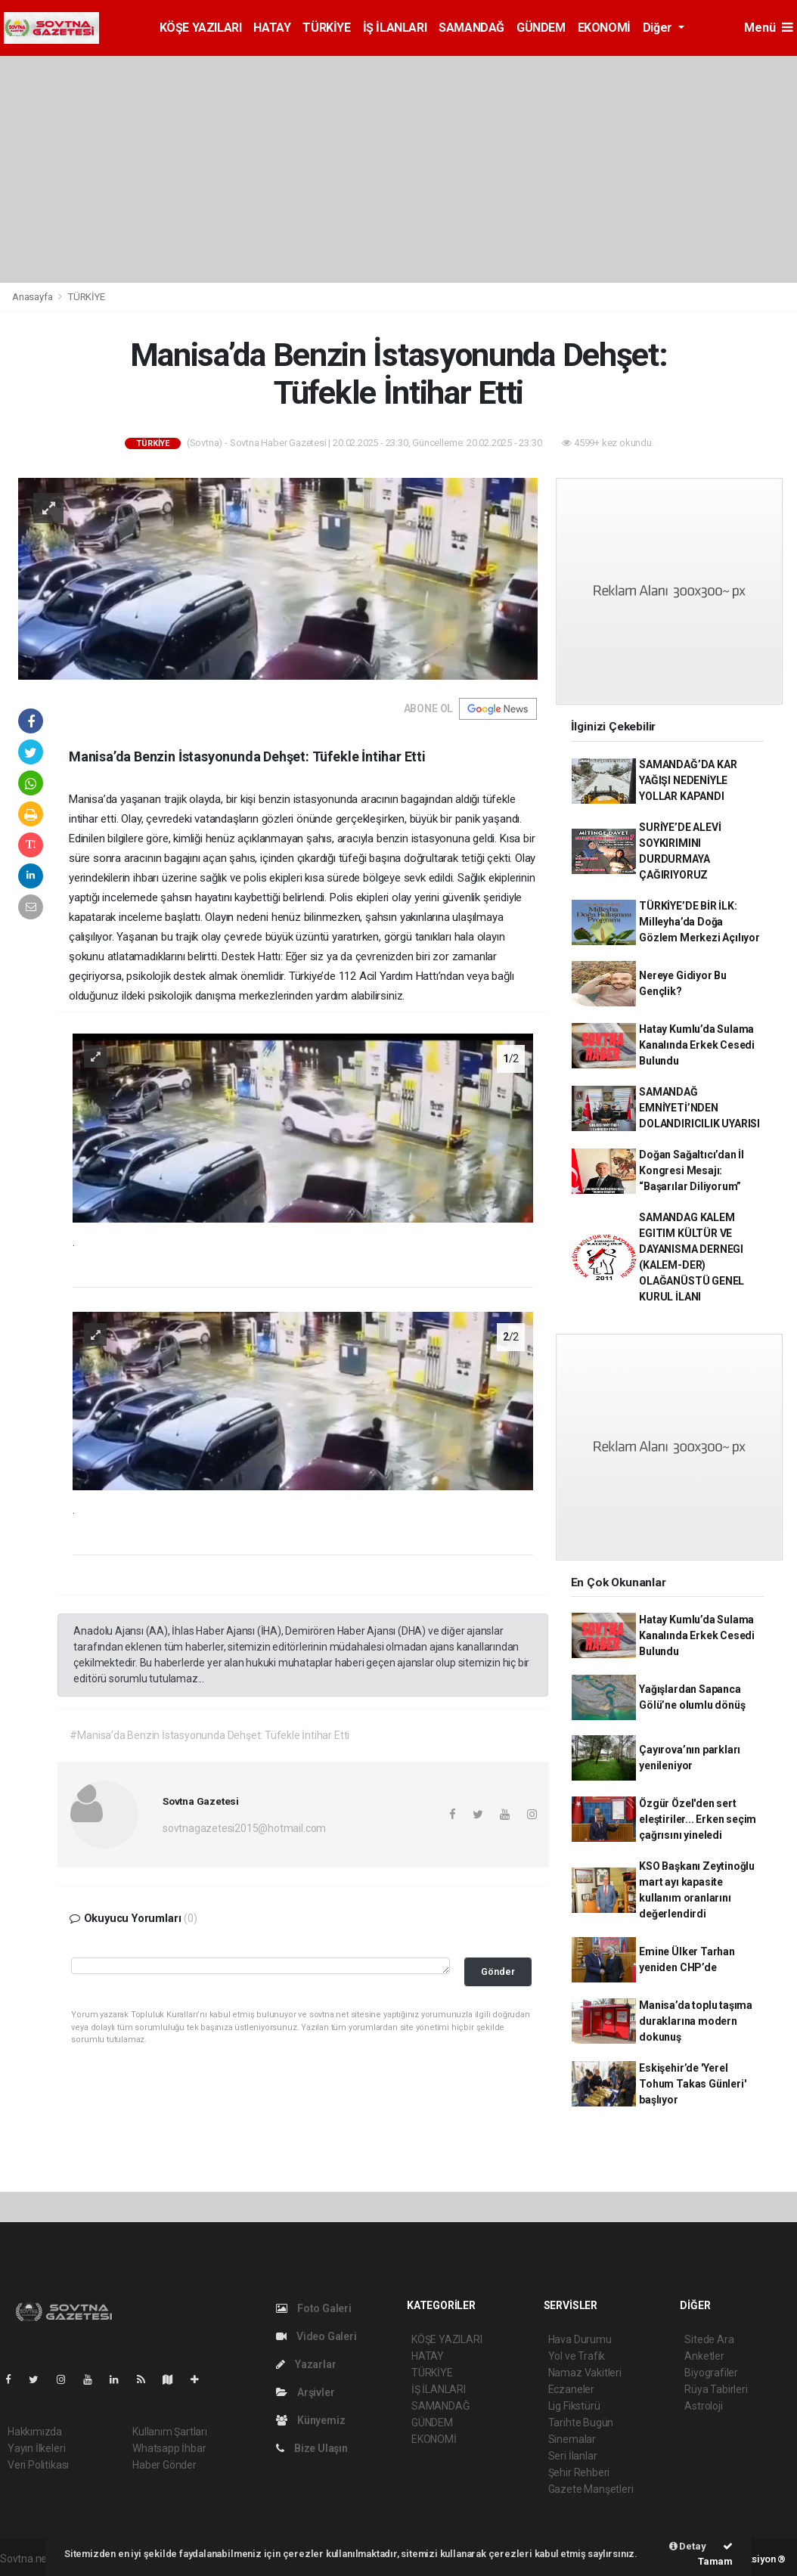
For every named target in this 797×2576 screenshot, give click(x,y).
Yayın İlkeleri (36, 2448)
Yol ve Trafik (577, 2356)
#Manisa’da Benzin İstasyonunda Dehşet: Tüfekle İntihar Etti (209, 1735)
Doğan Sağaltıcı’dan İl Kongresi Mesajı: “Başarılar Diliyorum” (691, 1170)
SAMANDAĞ (471, 27)
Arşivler (305, 2392)
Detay (687, 2546)
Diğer (659, 27)
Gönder (498, 1971)
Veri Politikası (38, 2465)
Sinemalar (572, 2439)
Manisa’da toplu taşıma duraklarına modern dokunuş (695, 2021)
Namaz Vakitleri (585, 2373)
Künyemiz (310, 2420)
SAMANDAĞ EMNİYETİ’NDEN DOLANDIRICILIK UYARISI (699, 1108)
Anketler (704, 2356)
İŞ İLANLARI (395, 27)
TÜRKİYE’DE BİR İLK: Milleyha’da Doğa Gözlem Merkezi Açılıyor (699, 922)
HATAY (271, 27)
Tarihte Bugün (581, 2422)
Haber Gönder (164, 2465)
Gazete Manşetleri (591, 2489)
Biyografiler (711, 2373)
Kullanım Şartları (169, 2432)
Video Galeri (316, 2336)
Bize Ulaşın (312, 2448)
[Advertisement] (398, 169)
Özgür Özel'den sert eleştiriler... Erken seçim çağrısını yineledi (697, 1819)
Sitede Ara (708, 2339)
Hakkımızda (35, 2432)
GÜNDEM (541, 27)
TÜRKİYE (326, 27)
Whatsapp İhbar (169, 2448)
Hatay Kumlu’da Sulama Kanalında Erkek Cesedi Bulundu (697, 1045)
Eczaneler (571, 2389)
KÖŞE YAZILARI (201, 27)
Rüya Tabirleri (715, 2389)
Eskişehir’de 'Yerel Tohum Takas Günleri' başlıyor (692, 2084)
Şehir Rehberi (579, 2472)
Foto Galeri (314, 2308)
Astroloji (703, 2406)
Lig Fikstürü (574, 2406)
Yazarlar (306, 2364)
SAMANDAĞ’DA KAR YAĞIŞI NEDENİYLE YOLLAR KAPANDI (688, 780)
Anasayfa (33, 296)
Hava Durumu (580, 2339)
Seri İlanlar (572, 2456)
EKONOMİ (604, 27)
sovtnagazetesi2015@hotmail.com (244, 1828)
